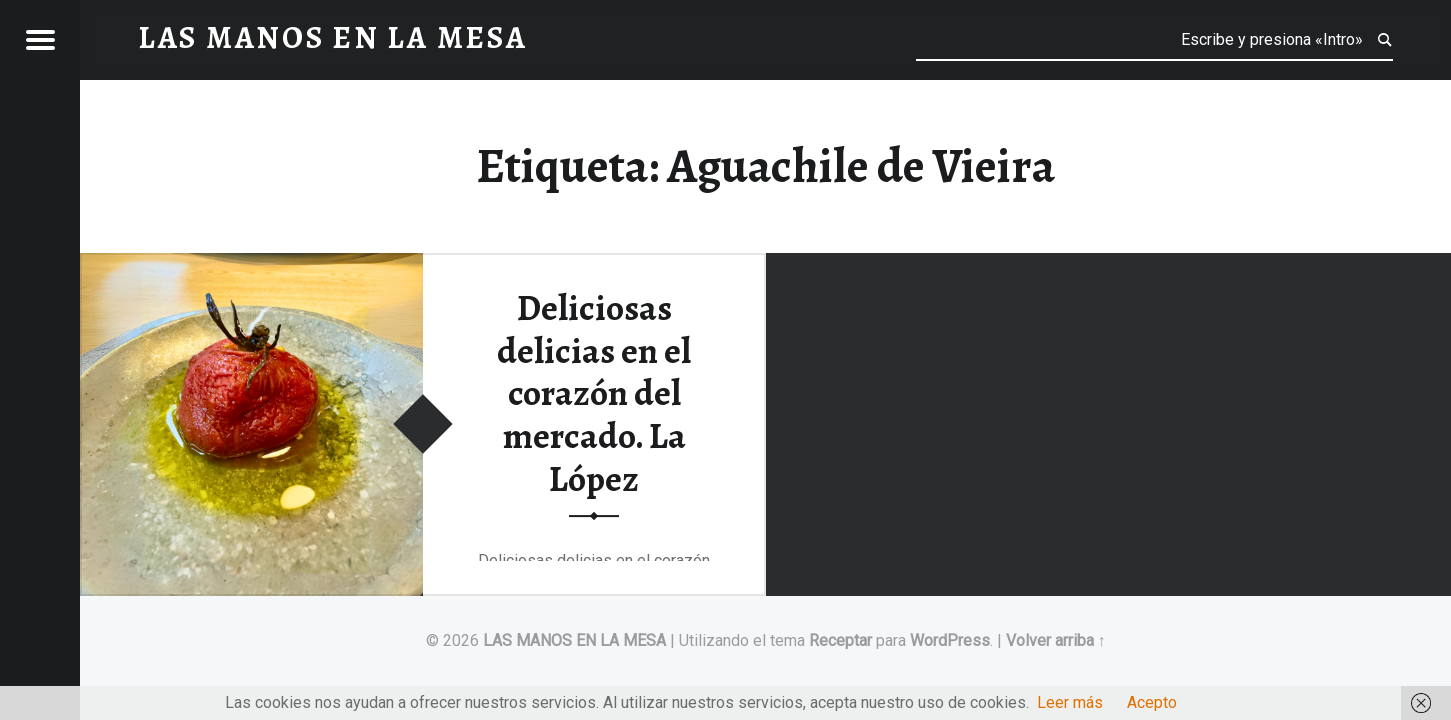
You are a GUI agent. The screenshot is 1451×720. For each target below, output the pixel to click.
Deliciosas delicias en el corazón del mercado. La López (594, 393)
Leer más (1070, 702)
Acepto (1152, 702)
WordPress (950, 640)
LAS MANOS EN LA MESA (574, 640)
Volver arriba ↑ (1056, 640)
